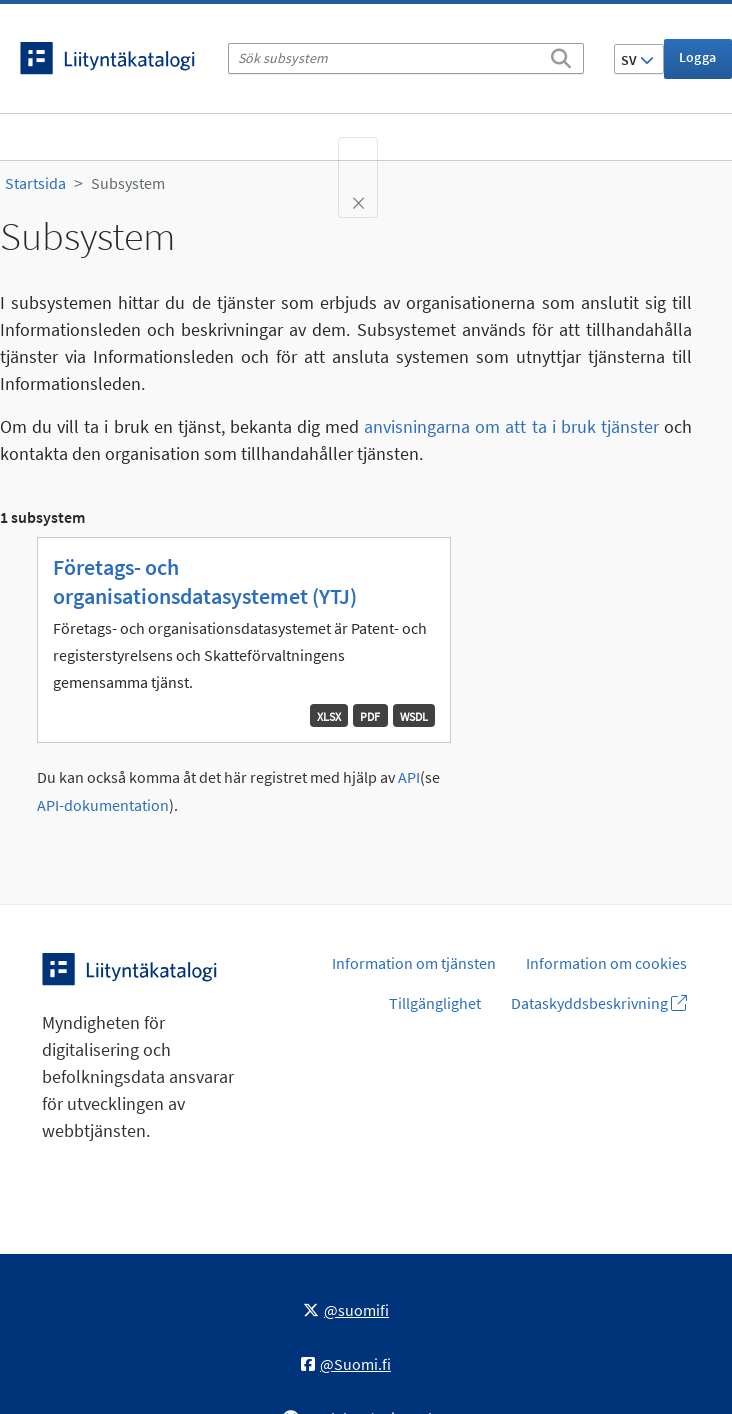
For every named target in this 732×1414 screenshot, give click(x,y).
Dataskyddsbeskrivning (599, 1003)
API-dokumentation (103, 805)
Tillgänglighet (435, 1003)
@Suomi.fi (346, 1364)
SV (637, 60)
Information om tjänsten (414, 963)
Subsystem (128, 183)
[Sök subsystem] (406, 58)
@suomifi (346, 1310)
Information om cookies (606, 963)
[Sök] (561, 55)
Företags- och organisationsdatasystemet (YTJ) (205, 581)
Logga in (698, 63)
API (409, 777)
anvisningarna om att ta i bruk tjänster (511, 426)
